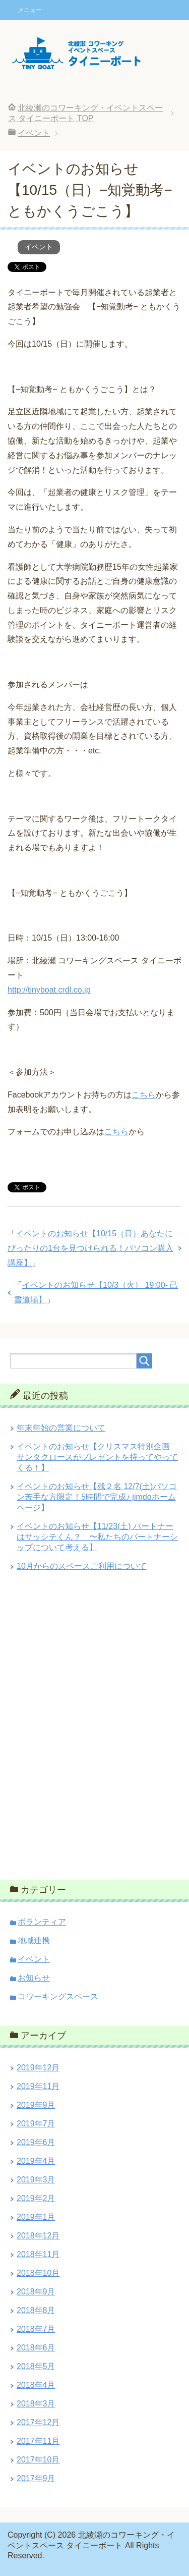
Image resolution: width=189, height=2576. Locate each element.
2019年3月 (36, 2179)
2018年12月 (38, 2235)
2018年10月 (38, 2273)
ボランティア (42, 1921)
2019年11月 (38, 2086)
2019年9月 (36, 2105)
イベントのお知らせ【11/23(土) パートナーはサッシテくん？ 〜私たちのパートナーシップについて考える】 (97, 1537)
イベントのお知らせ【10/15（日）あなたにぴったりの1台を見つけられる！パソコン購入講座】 (90, 1248)
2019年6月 (36, 2142)
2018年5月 (36, 2366)
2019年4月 (36, 2161)
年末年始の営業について (61, 1427)
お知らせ (34, 1978)
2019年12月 (38, 2067)
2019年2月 (36, 2198)
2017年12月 (38, 2422)
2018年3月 (36, 2403)
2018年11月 (38, 2254)
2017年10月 (38, 2459)
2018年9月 (36, 2291)
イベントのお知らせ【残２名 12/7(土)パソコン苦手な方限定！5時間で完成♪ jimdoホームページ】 (97, 1497)
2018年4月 (36, 2385)
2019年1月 (36, 2217)
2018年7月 (36, 2329)
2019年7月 (36, 2123)
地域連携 (34, 1940)
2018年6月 (36, 2347)
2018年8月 (36, 2310)
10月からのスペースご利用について (82, 1566)
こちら (144, 1094)
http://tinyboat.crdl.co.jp (49, 989)
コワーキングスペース (58, 1996)
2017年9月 (36, 2478)
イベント (39, 247)
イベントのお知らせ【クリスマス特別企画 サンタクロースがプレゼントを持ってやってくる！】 (97, 1457)
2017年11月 (38, 2441)
